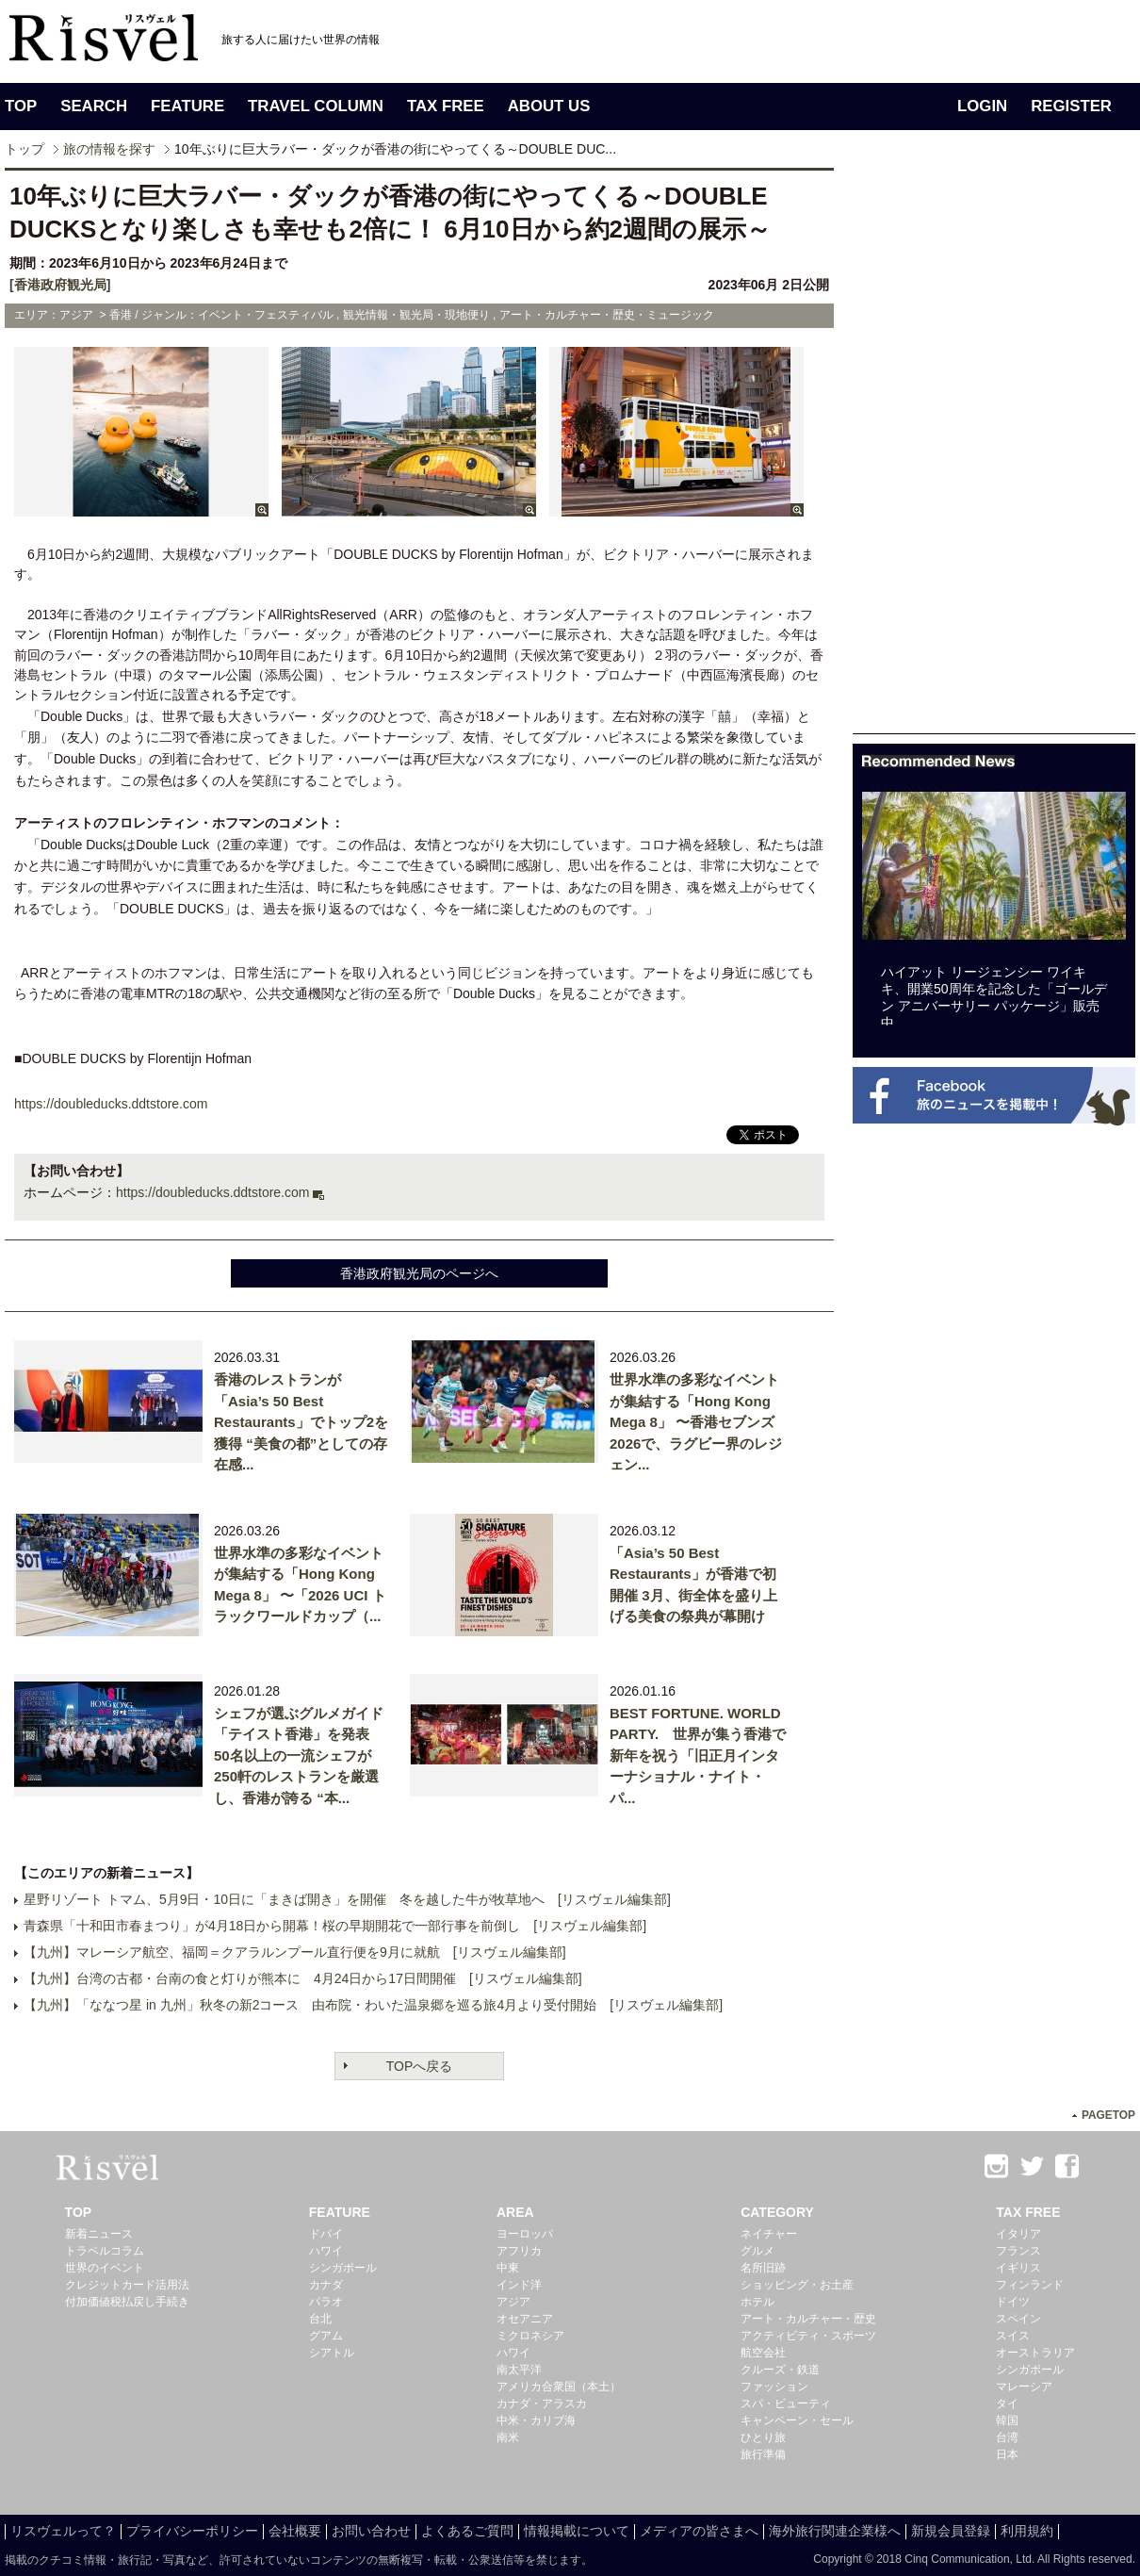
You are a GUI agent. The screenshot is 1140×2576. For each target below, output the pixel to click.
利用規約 (1027, 2530)
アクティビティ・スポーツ (808, 2335)
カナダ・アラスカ (542, 2403)
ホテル (757, 2301)
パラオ (326, 2301)
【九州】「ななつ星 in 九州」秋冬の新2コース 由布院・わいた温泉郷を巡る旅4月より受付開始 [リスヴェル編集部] (373, 2004)
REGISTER (1071, 106)
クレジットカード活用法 (127, 2284)
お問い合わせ (371, 2530)
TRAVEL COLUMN (315, 106)
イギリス (1018, 2267)
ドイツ (1013, 2301)
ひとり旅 (763, 2437)
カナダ (326, 2284)
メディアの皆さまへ (699, 2530)
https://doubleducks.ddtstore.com (212, 1192)
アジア (513, 2301)
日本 (1007, 2454)
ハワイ (326, 2250)
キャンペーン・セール (797, 2420)
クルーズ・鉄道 (780, 2369)
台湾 (1007, 2437)
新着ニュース (99, 2233)
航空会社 (763, 2352)
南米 (508, 2437)
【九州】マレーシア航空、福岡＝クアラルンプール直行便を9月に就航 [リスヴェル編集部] (295, 1952)
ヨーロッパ (525, 2233)
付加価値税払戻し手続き (127, 2301)
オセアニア (525, 2318)
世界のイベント (104, 2267)
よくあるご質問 (467, 2530)
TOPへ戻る (419, 2066)
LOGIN (982, 106)
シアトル (331, 2352)
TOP (21, 106)
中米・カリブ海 (536, 2420)
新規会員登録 (950, 2530)
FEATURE (187, 106)
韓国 (1007, 2420)
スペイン (1018, 2318)
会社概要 (295, 2530)
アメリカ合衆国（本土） (559, 2386)
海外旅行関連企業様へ (835, 2530)
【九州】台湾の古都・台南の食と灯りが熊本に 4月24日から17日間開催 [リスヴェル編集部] (303, 1978)
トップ (24, 148)
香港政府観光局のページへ (419, 1273)
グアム (326, 2335)
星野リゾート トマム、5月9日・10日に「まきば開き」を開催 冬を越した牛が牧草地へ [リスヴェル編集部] (347, 1899)
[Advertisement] (919, 450)
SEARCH (93, 106)
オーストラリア (1035, 2352)
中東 (508, 2267)
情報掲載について (576, 2530)
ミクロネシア (530, 2335)
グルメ (757, 2250)
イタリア (1018, 2233)
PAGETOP (1108, 2115)
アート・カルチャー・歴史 (808, 2318)
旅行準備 (763, 2454)
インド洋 (519, 2284)
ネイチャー (769, 2233)
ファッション (774, 2386)
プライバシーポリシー (192, 2530)
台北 (320, 2318)
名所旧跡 (763, 2267)
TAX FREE (445, 106)
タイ (1007, 2403)
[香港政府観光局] (59, 284)
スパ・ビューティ (786, 2403)
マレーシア (1024, 2386)
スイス (1013, 2335)
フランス (1018, 2250)
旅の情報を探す (109, 148)
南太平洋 (519, 2369)
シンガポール (343, 2267)
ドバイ (326, 2233)
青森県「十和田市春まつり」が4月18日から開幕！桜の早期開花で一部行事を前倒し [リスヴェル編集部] (335, 1925)
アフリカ (519, 2250)
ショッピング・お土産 (797, 2284)
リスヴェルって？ (63, 2530)
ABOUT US (549, 106)
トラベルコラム (104, 2250)
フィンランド (1030, 2284)
